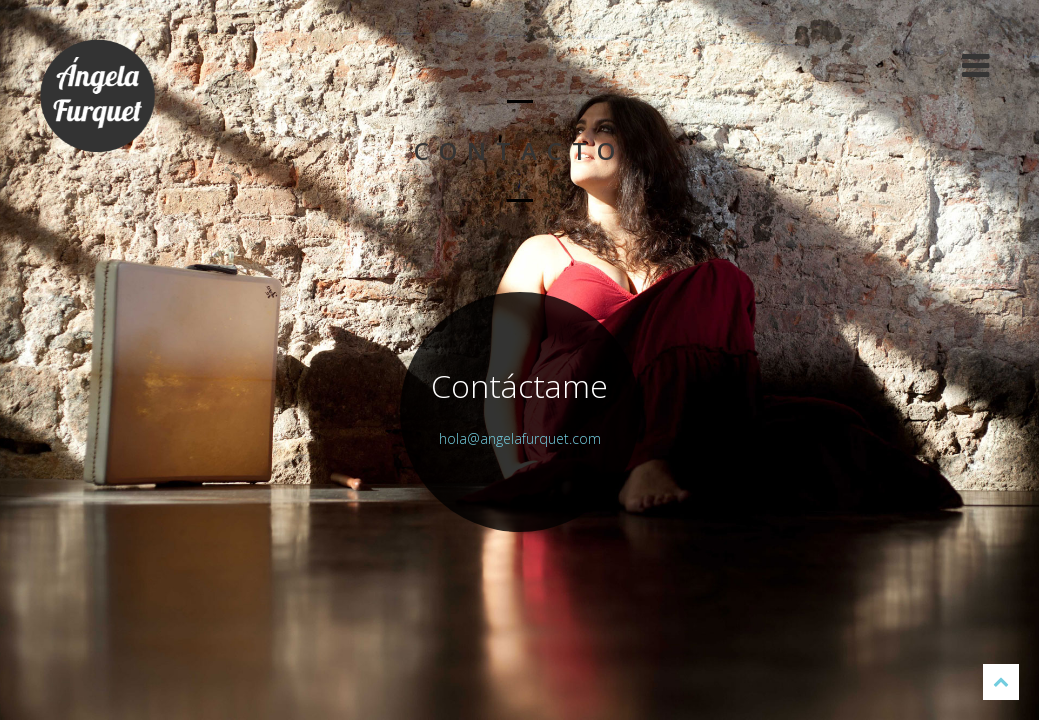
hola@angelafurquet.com (520, 438)
